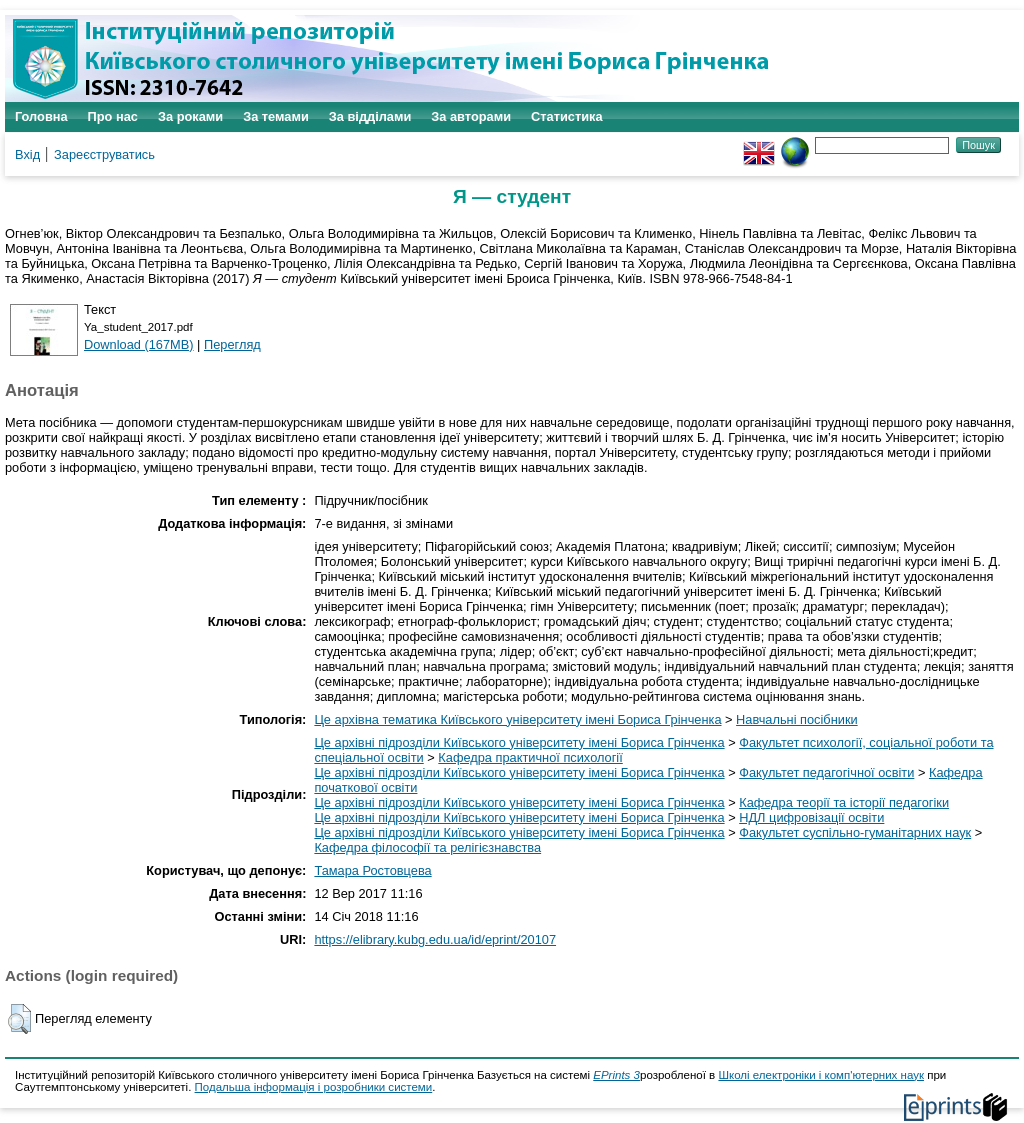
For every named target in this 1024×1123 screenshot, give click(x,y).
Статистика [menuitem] (567, 116)
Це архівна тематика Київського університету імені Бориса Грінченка (517, 719)
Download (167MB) (139, 344)
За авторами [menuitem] (471, 116)
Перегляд (232, 344)
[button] (19, 1019)
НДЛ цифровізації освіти (811, 817)
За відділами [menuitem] (370, 116)
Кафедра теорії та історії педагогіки (844, 802)
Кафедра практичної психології (530, 757)
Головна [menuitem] (41, 116)
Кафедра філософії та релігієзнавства (427, 847)
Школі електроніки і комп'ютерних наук (821, 1075)
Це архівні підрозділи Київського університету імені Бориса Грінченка (519, 742)
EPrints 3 (616, 1075)
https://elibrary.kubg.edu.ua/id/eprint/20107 (435, 939)
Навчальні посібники (797, 719)
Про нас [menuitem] (113, 116)
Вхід (27, 154)
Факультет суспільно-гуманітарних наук (855, 832)
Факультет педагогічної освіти (826, 772)
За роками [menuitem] (190, 116)
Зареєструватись (104, 154)
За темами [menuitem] (276, 116)
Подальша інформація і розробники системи (314, 1087)
